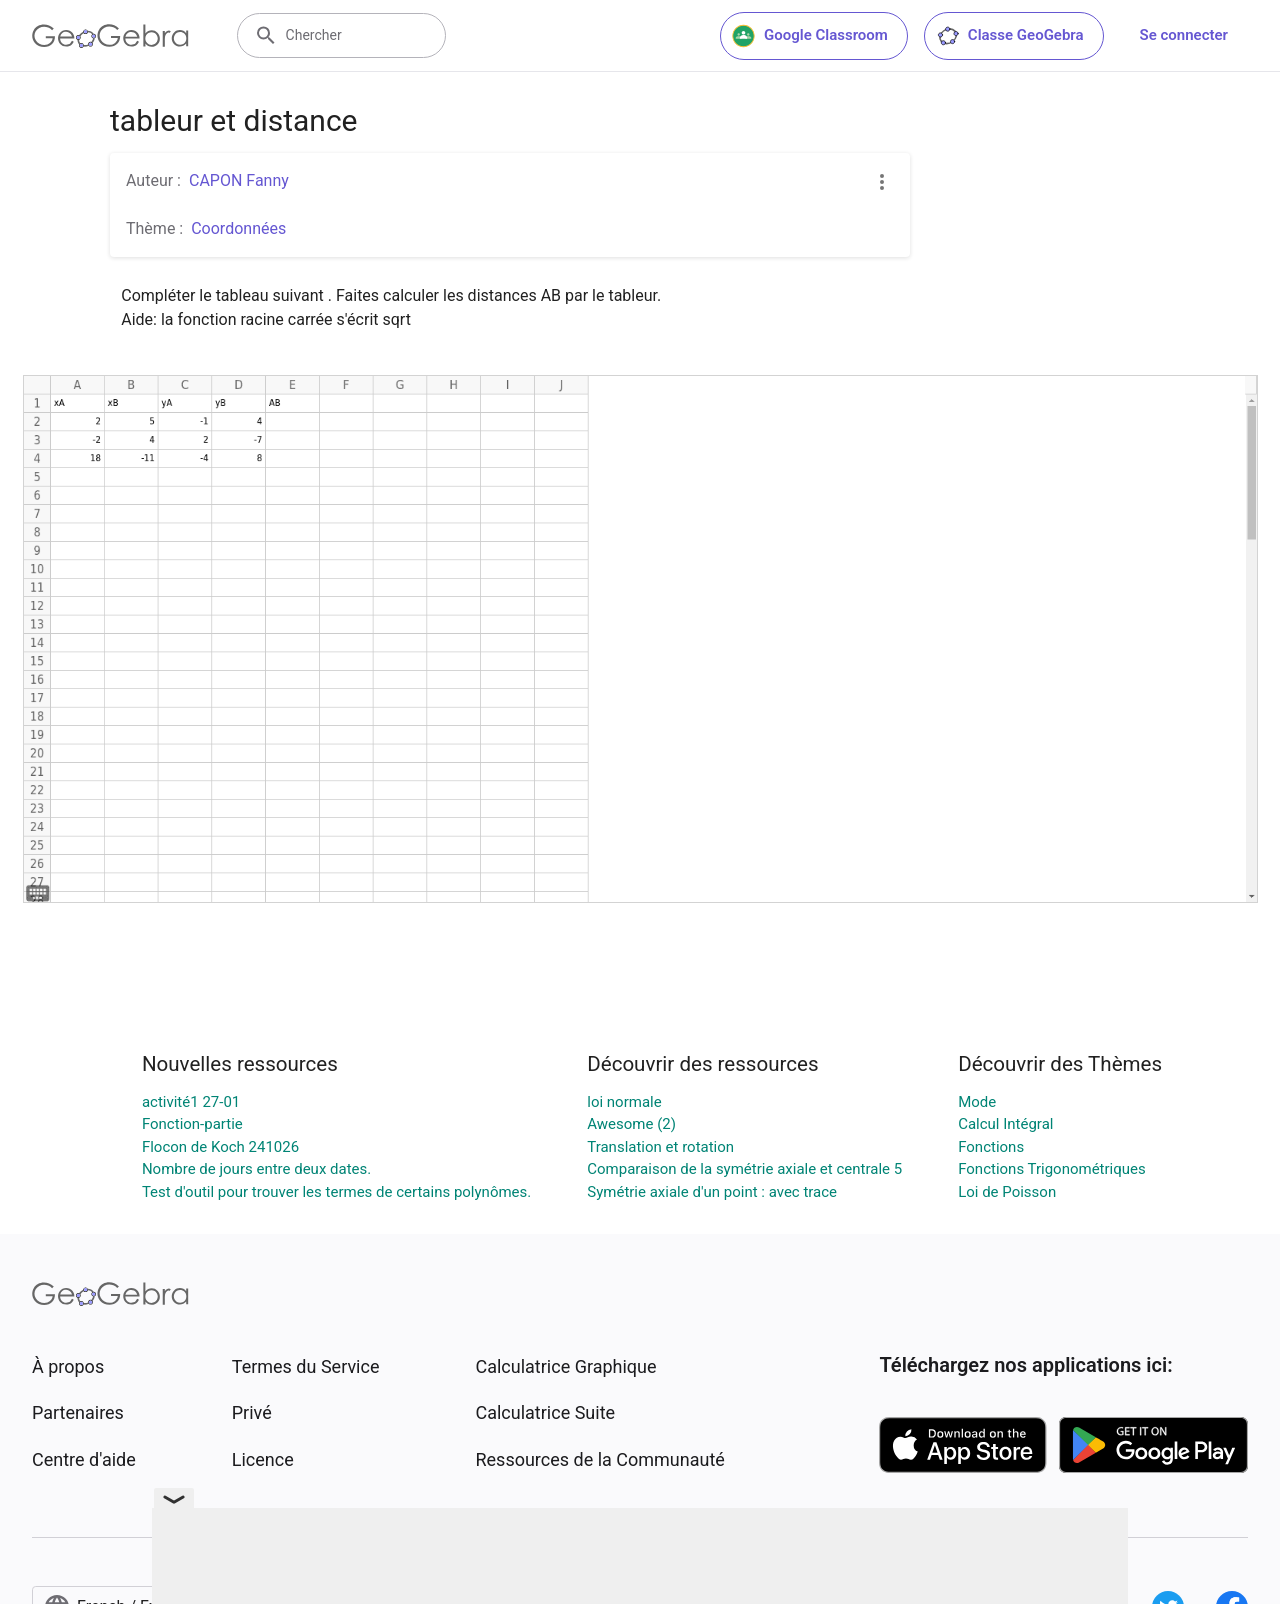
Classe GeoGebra (1010, 36)
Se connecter (1184, 35)
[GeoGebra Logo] (110, 36)
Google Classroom (810, 36)
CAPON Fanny (239, 180)
